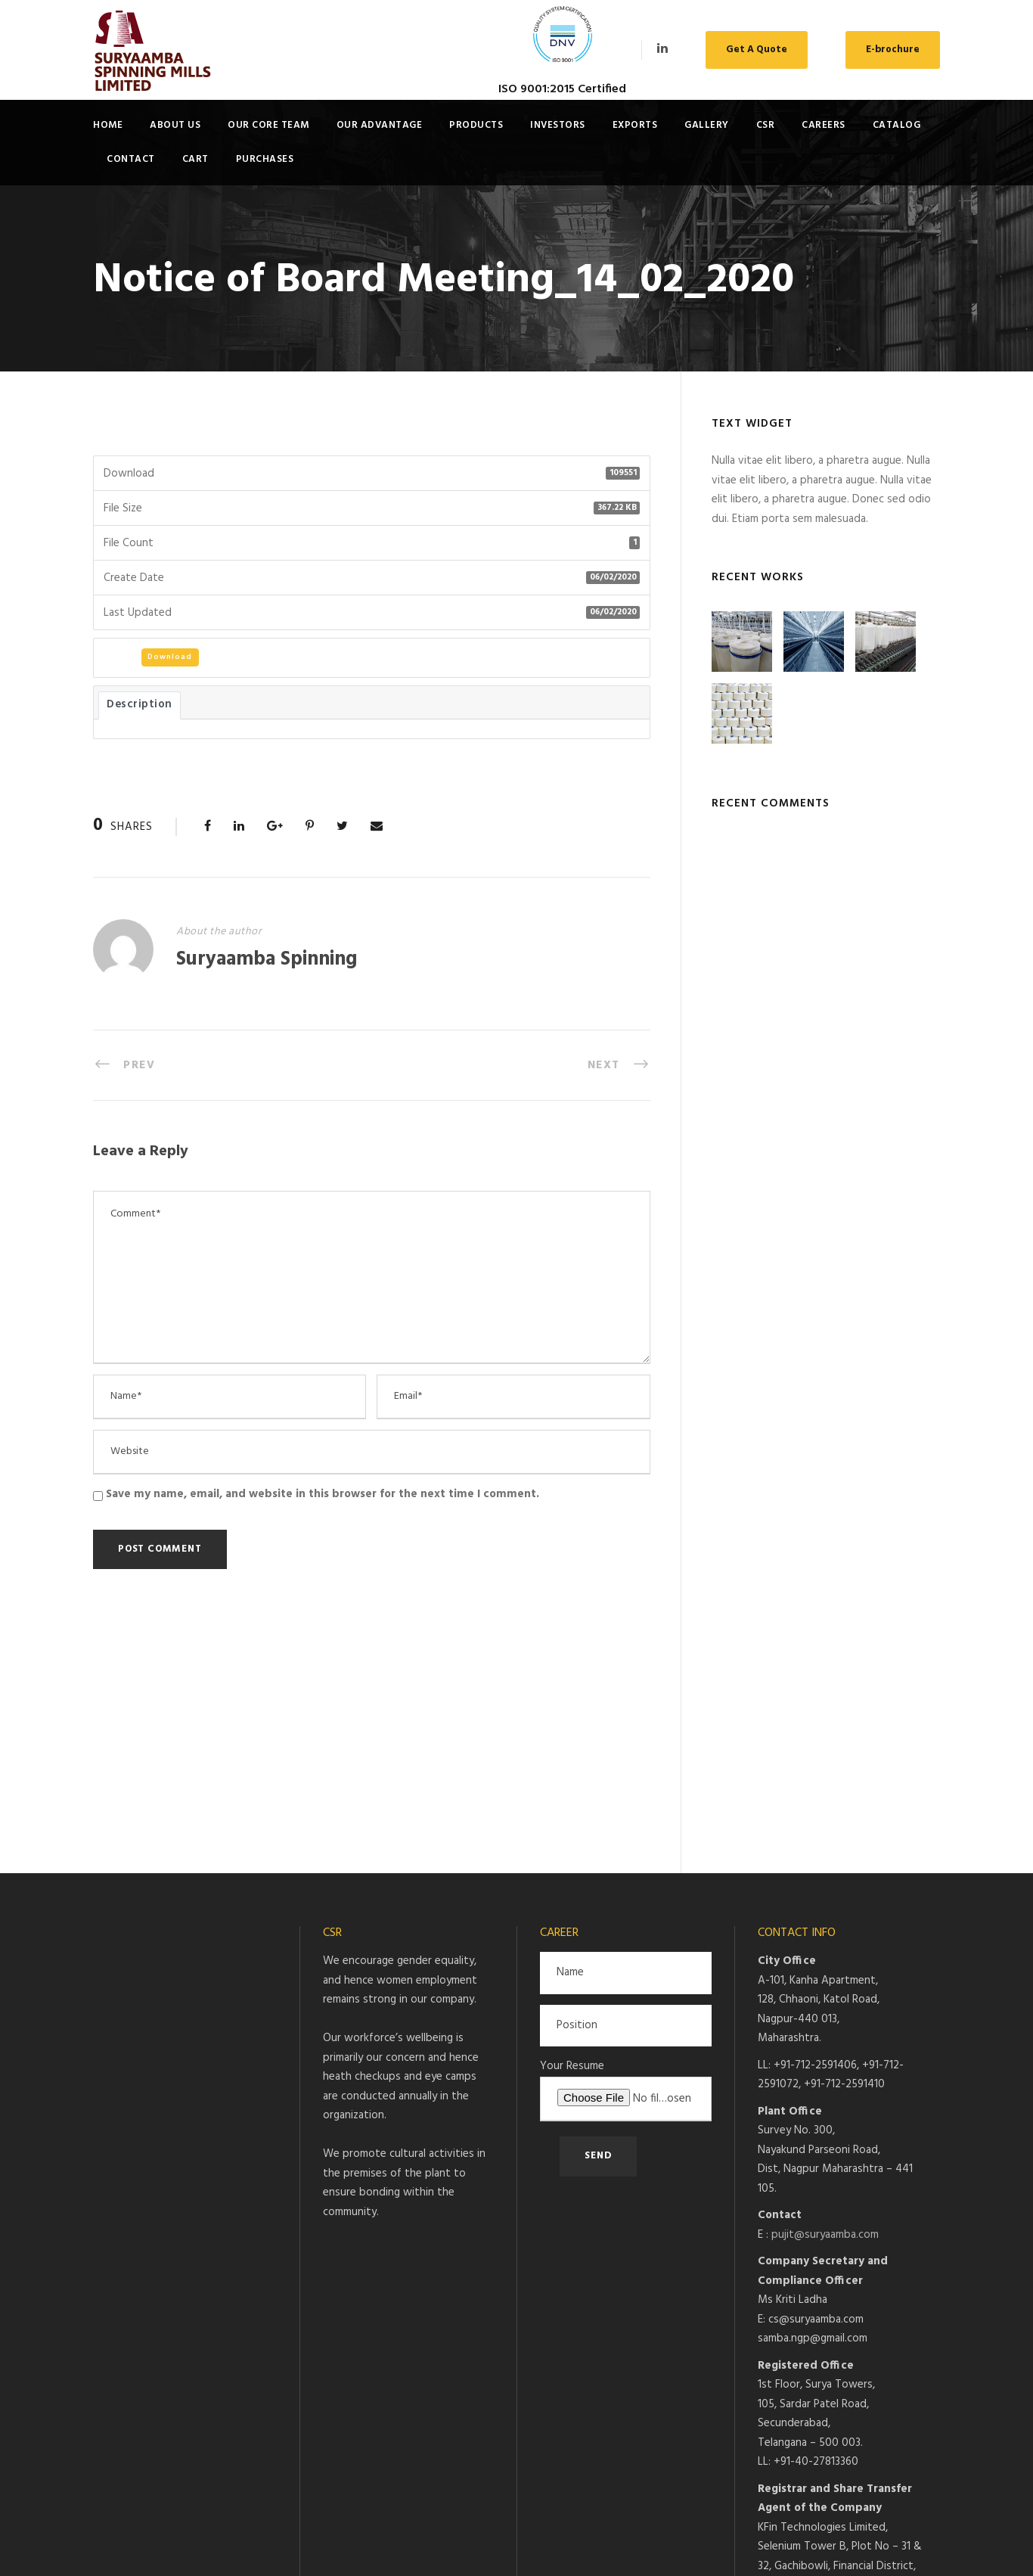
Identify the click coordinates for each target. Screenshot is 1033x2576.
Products (476, 125)
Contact (131, 159)
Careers (823, 125)
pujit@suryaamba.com (825, 2002)
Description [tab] (139, 704)
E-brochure (893, 49)
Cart (195, 159)
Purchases (265, 159)
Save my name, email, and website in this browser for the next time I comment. (322, 1494)
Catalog (897, 125)
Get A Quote (756, 49)
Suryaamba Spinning (266, 959)
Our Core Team (268, 125)
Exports (635, 125)
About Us (175, 125)
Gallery (706, 125)
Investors (557, 125)
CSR (765, 125)
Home (108, 125)
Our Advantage (380, 125)
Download (169, 657)
